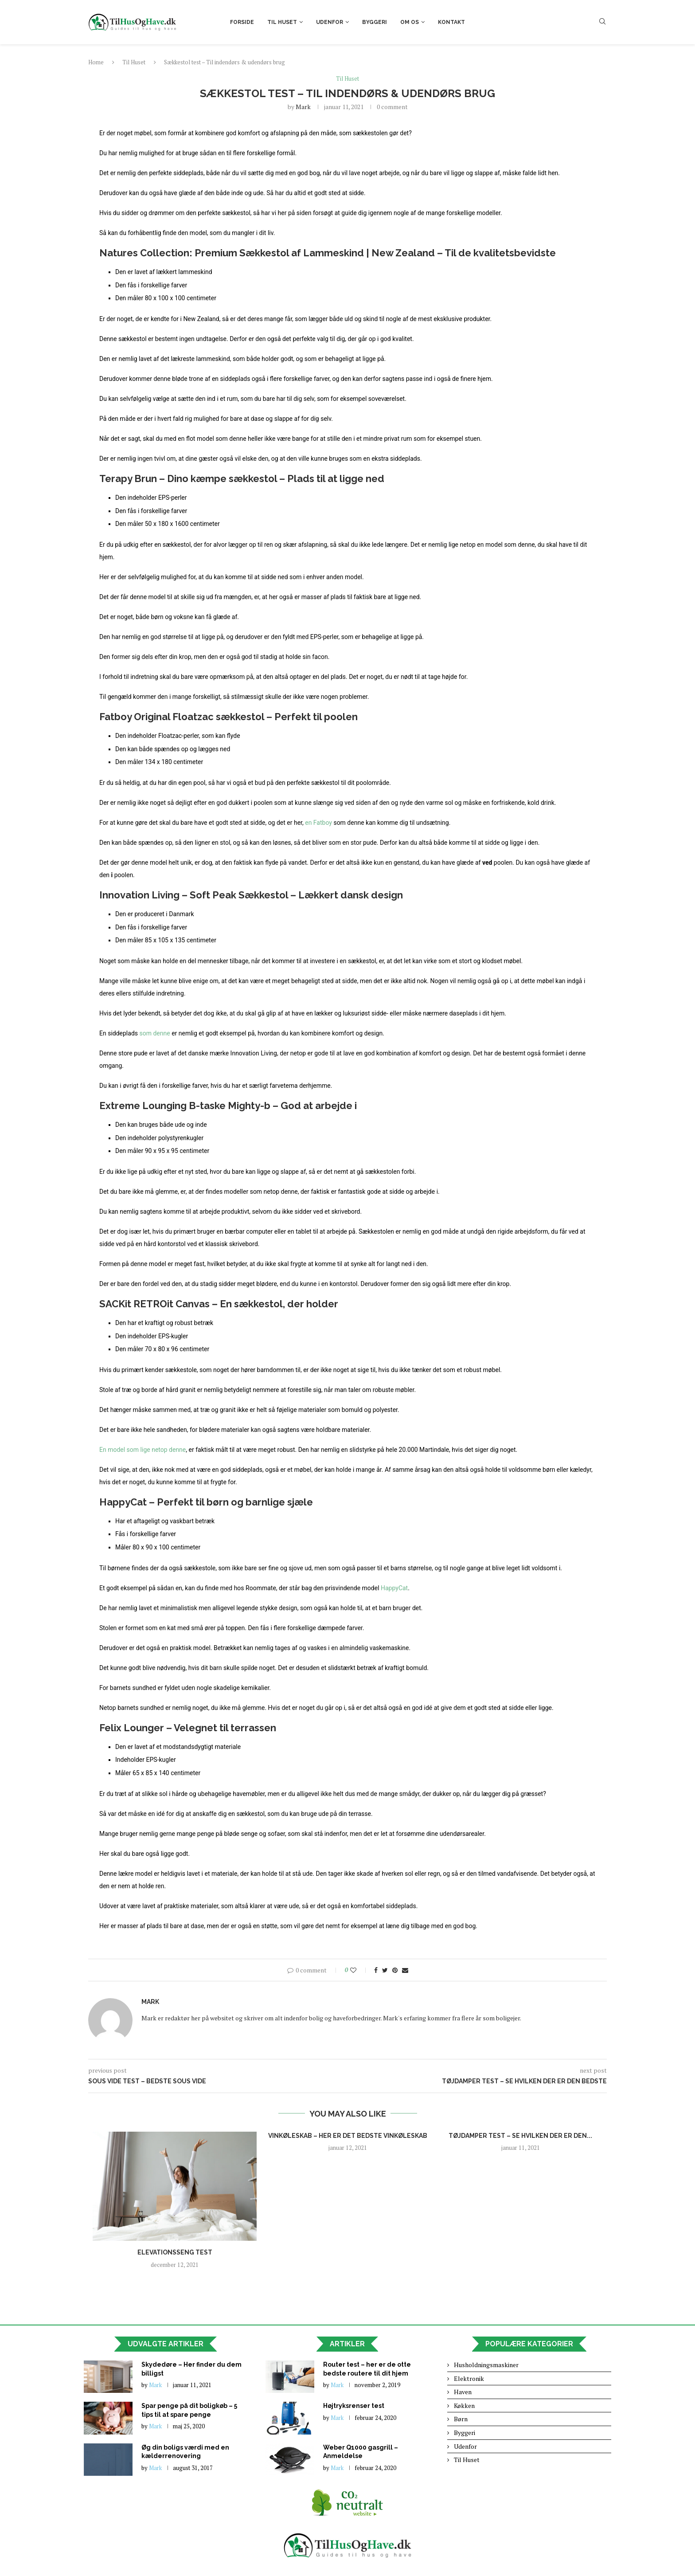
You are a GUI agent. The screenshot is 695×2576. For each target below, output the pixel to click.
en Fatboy (318, 822)
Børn (461, 2419)
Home (96, 62)
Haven (463, 2392)
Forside (242, 22)
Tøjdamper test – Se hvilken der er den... (520, 2135)
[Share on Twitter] (385, 1970)
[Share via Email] (405, 1970)
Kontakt (451, 22)
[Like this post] (359, 1970)
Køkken (464, 2405)
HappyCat (394, 1588)
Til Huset (282, 22)
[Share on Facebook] (376, 1970)
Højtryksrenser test (353, 2405)
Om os (409, 22)
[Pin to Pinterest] (395, 1970)
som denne (154, 1033)
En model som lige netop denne (142, 1449)
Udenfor (329, 22)
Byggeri (374, 22)
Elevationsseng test (174, 2252)
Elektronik (469, 2378)
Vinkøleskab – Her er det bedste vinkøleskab (347, 2135)
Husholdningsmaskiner (486, 2364)
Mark (303, 106)
